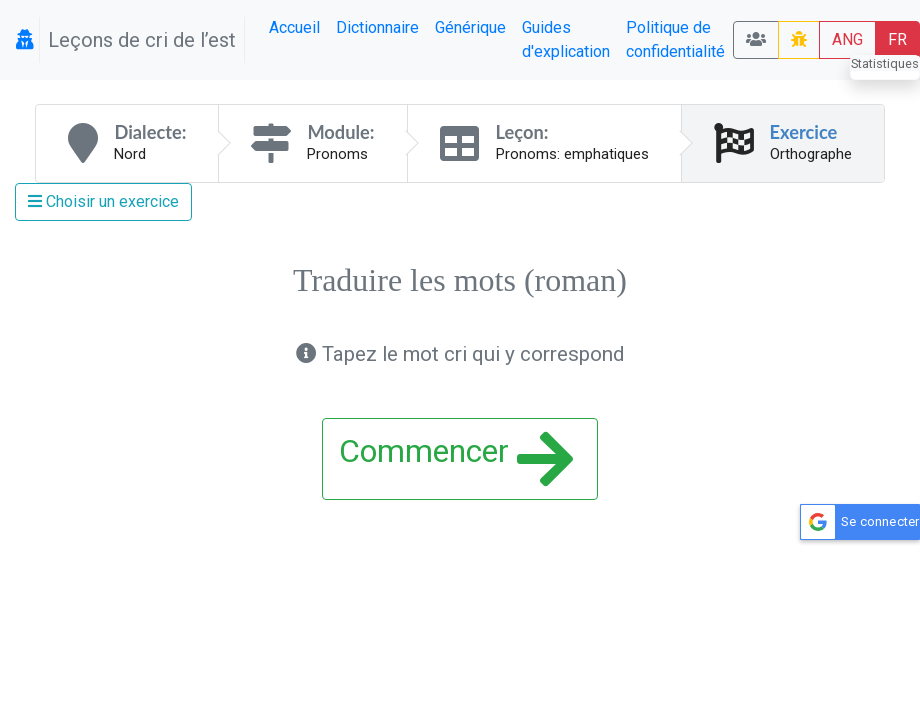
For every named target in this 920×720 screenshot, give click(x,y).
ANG (847, 39)
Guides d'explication (566, 39)
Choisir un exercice (103, 201)
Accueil (294, 27)
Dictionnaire (377, 27)
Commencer (456, 459)
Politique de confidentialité (675, 39)
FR (897, 39)
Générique (470, 27)
